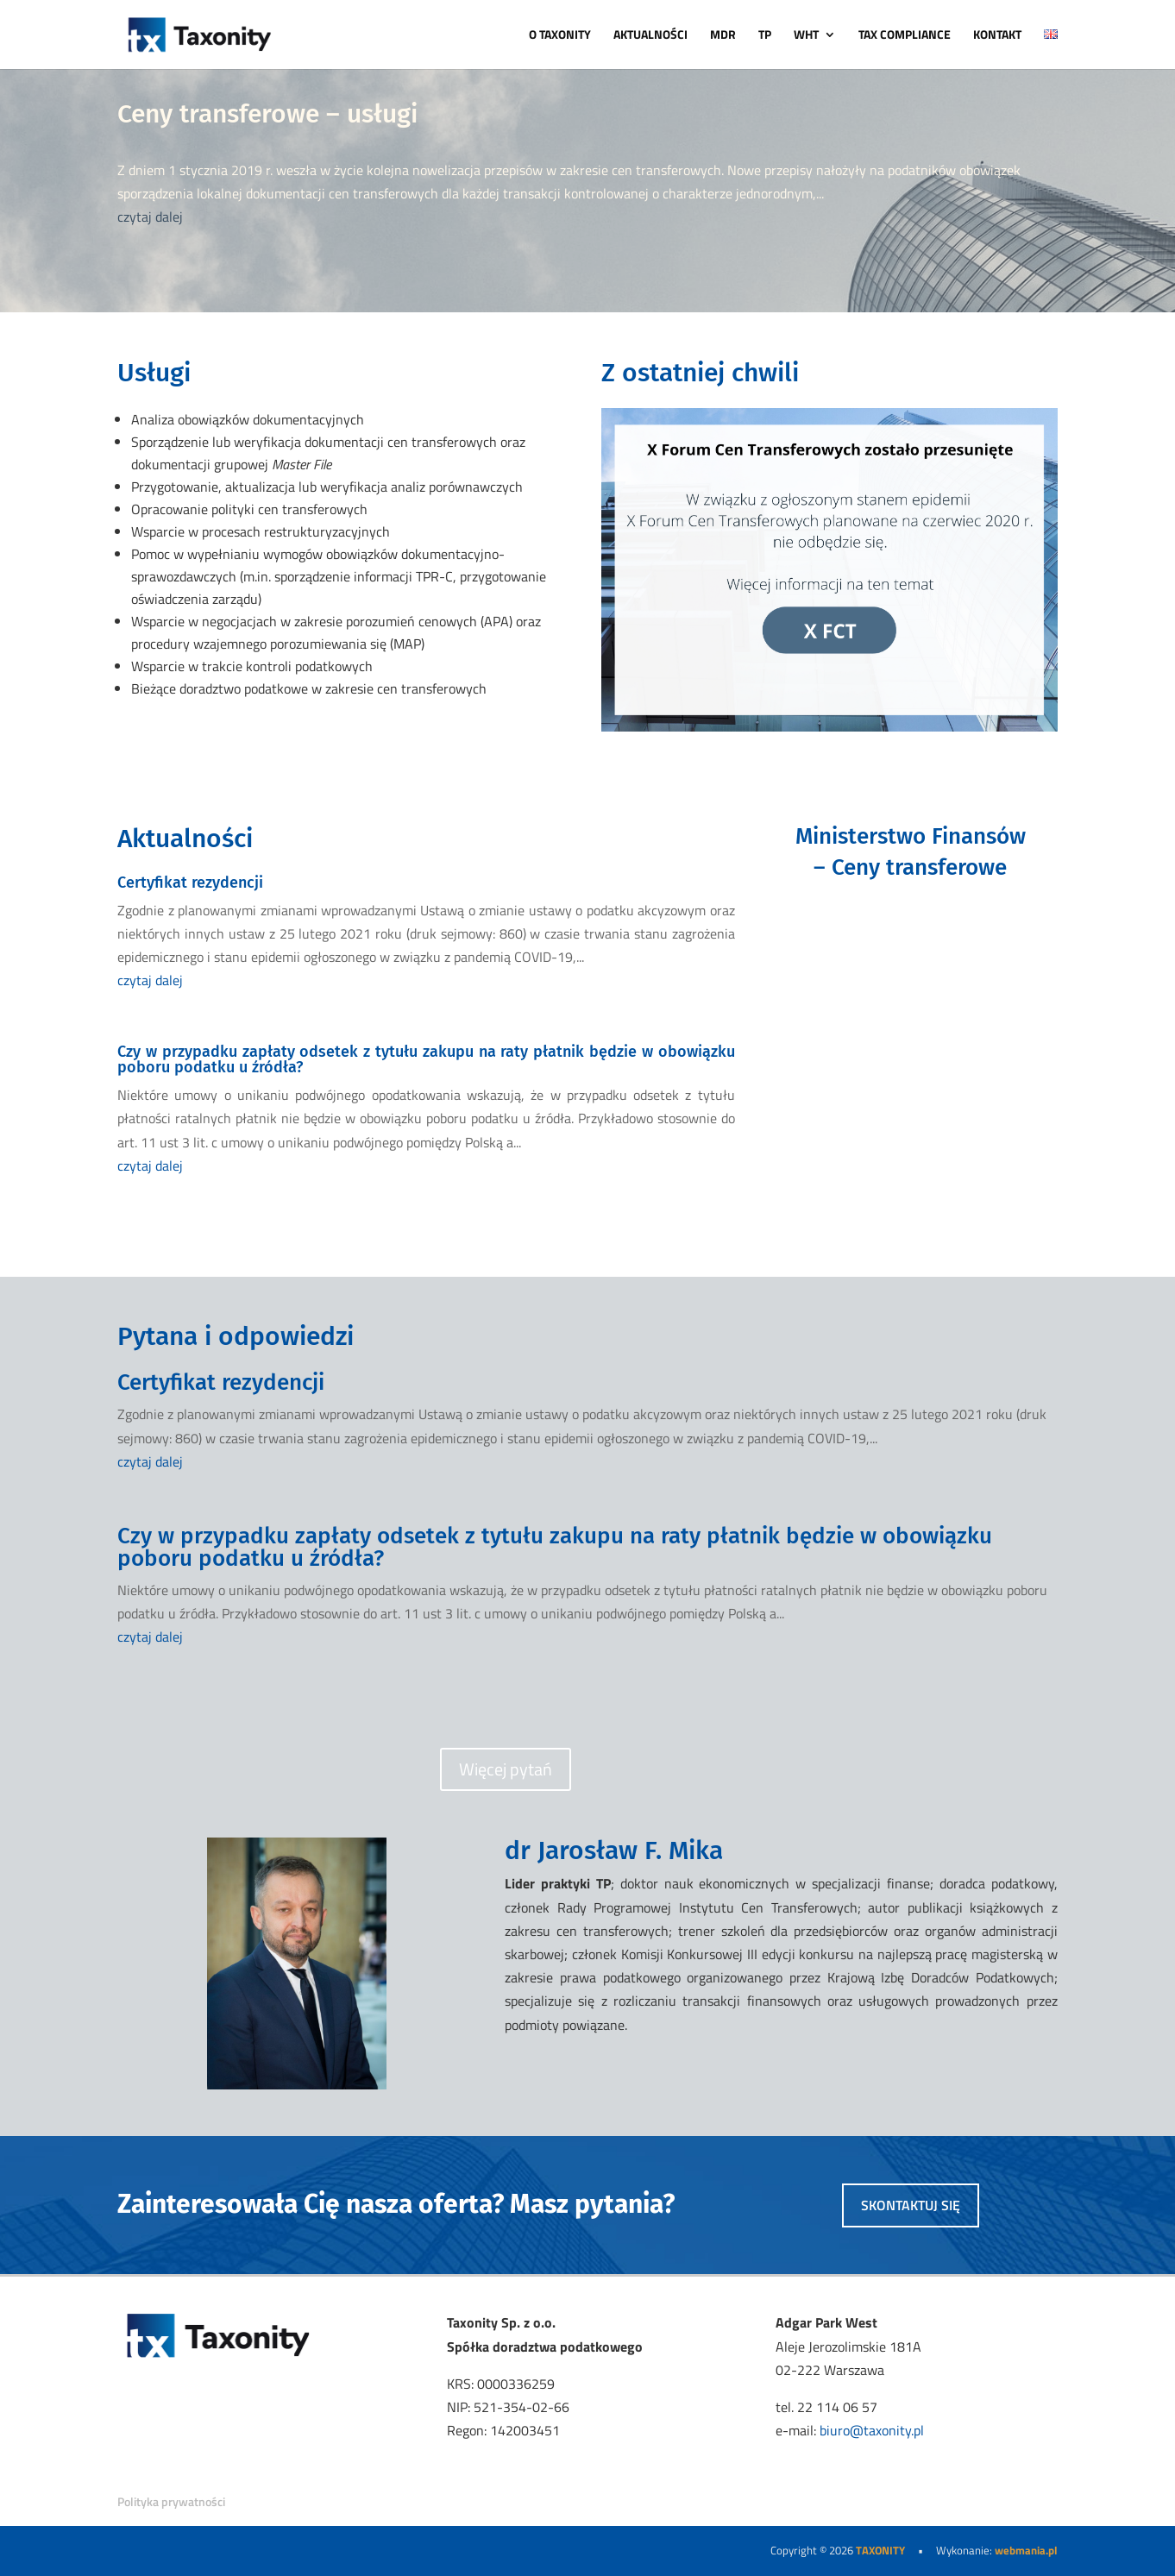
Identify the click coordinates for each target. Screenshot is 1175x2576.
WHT (806, 35)
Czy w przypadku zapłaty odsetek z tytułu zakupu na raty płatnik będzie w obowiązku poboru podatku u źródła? (426, 1059)
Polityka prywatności (171, 2501)
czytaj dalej (150, 216)
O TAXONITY (560, 35)
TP (764, 35)
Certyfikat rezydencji (190, 882)
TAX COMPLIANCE (904, 35)
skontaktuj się (910, 2205)
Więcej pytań (505, 1769)
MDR (723, 35)
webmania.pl (1026, 2550)
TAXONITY (880, 2550)
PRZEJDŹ (910, 943)
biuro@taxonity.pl (872, 2430)
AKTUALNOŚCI (650, 35)
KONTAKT (997, 35)
